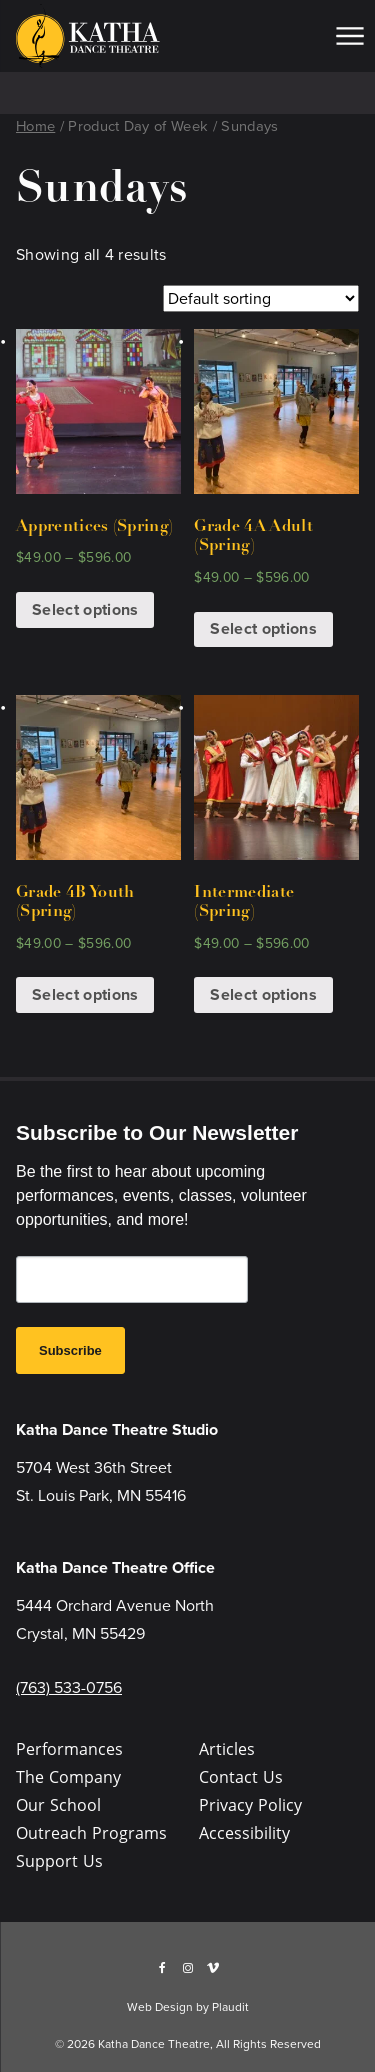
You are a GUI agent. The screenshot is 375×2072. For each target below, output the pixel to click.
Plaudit (230, 2007)
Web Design (160, 2007)
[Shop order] (261, 298)
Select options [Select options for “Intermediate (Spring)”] (263, 994)
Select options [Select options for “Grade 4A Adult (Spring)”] (263, 628)
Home (35, 126)
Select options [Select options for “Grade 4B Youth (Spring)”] (85, 994)
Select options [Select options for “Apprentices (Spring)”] (85, 609)
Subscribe (70, 1350)
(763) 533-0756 (69, 1687)
